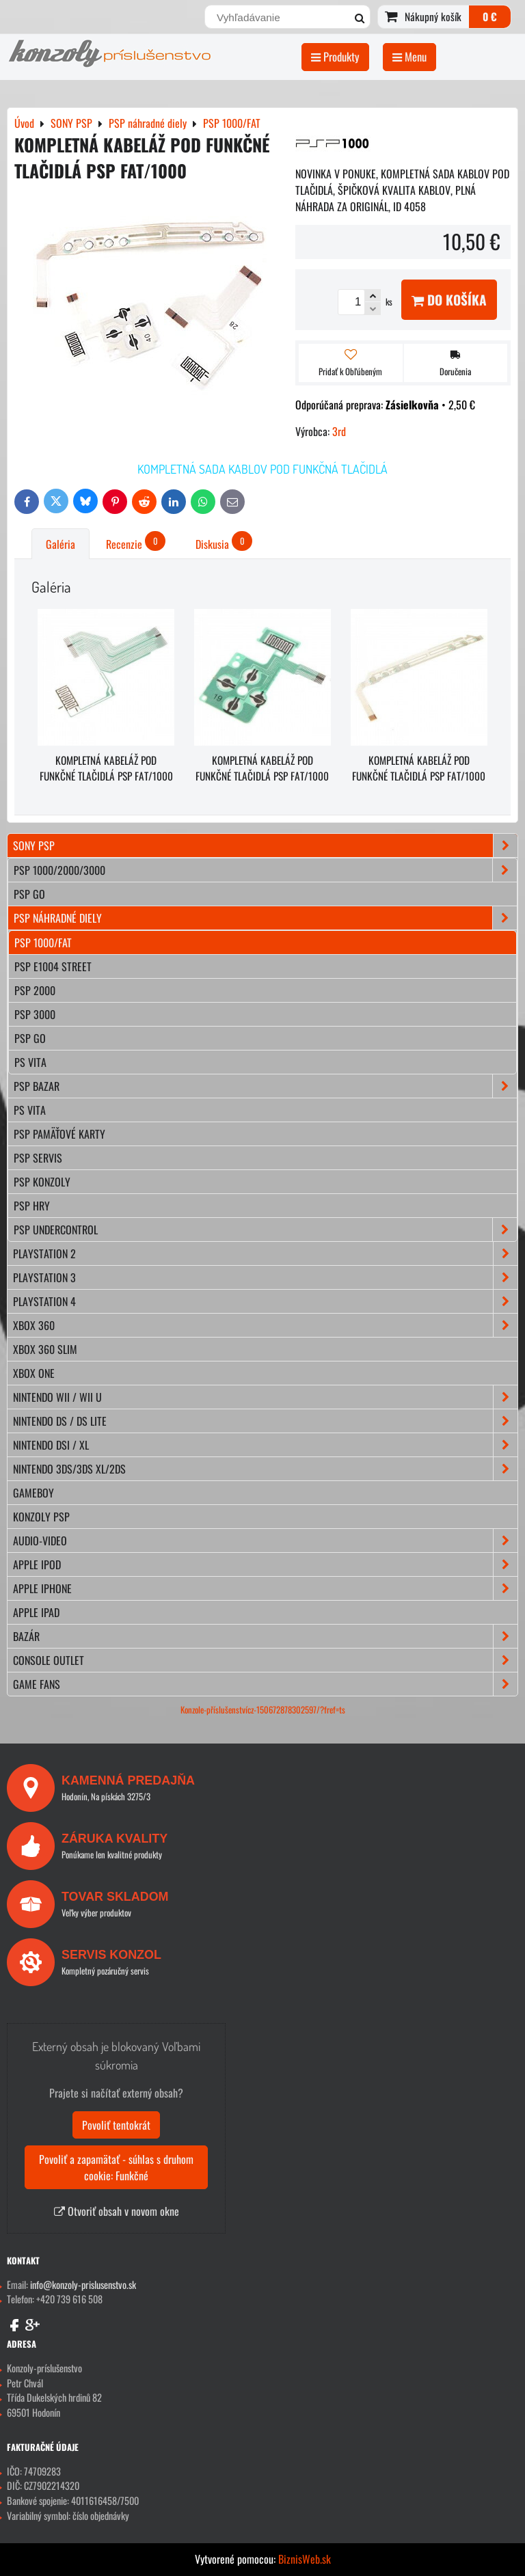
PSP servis (38, 1158)
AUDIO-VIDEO (265, 1540)
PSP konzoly (42, 1182)
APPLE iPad (36, 1612)
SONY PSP (265, 845)
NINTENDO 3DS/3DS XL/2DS (265, 1468)
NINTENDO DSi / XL (265, 1444)
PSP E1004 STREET (53, 966)
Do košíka (449, 300)
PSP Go (29, 894)
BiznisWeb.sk (304, 2559)
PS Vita (30, 1110)
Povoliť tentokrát (116, 2125)
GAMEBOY (33, 1492)
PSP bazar (265, 1086)
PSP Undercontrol (265, 1229)
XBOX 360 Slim (45, 1349)
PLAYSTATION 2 (265, 1253)
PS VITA (30, 1062)
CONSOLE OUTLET (265, 1660)
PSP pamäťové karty (59, 1134)
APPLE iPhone (265, 1588)
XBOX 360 (265, 1325)
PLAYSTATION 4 (265, 1301)
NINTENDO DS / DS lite (265, 1421)
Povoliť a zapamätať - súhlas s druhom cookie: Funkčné (116, 2167)
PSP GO (30, 1038)
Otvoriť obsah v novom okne (116, 2211)
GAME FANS (265, 1684)
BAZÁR (265, 1636)
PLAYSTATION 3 (265, 1277)
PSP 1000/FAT (43, 942)
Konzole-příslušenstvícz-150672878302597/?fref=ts (262, 1709)
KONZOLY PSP (41, 1516)
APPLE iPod (265, 1564)
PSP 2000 (34, 990)
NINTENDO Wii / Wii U (265, 1397)
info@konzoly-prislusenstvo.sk (83, 2284)
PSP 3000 (34, 1014)
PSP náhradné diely (265, 918)
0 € (490, 16)
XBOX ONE (34, 1373)
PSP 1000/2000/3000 (265, 870)
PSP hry (32, 1205)
